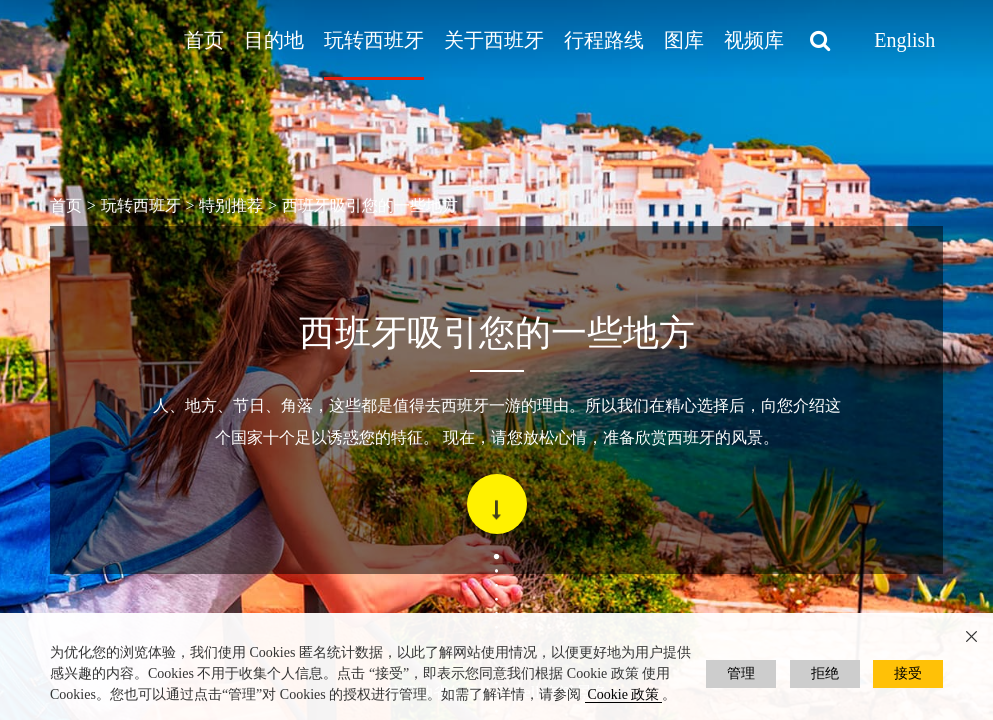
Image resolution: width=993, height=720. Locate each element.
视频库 (754, 40)
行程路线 (604, 40)
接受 (908, 673)
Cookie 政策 (624, 694)
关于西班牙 (494, 40)
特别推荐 (231, 205)
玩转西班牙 (374, 40)
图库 (684, 40)
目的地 (274, 40)
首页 (204, 40)
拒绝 (825, 673)
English (904, 40)
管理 (741, 673)
